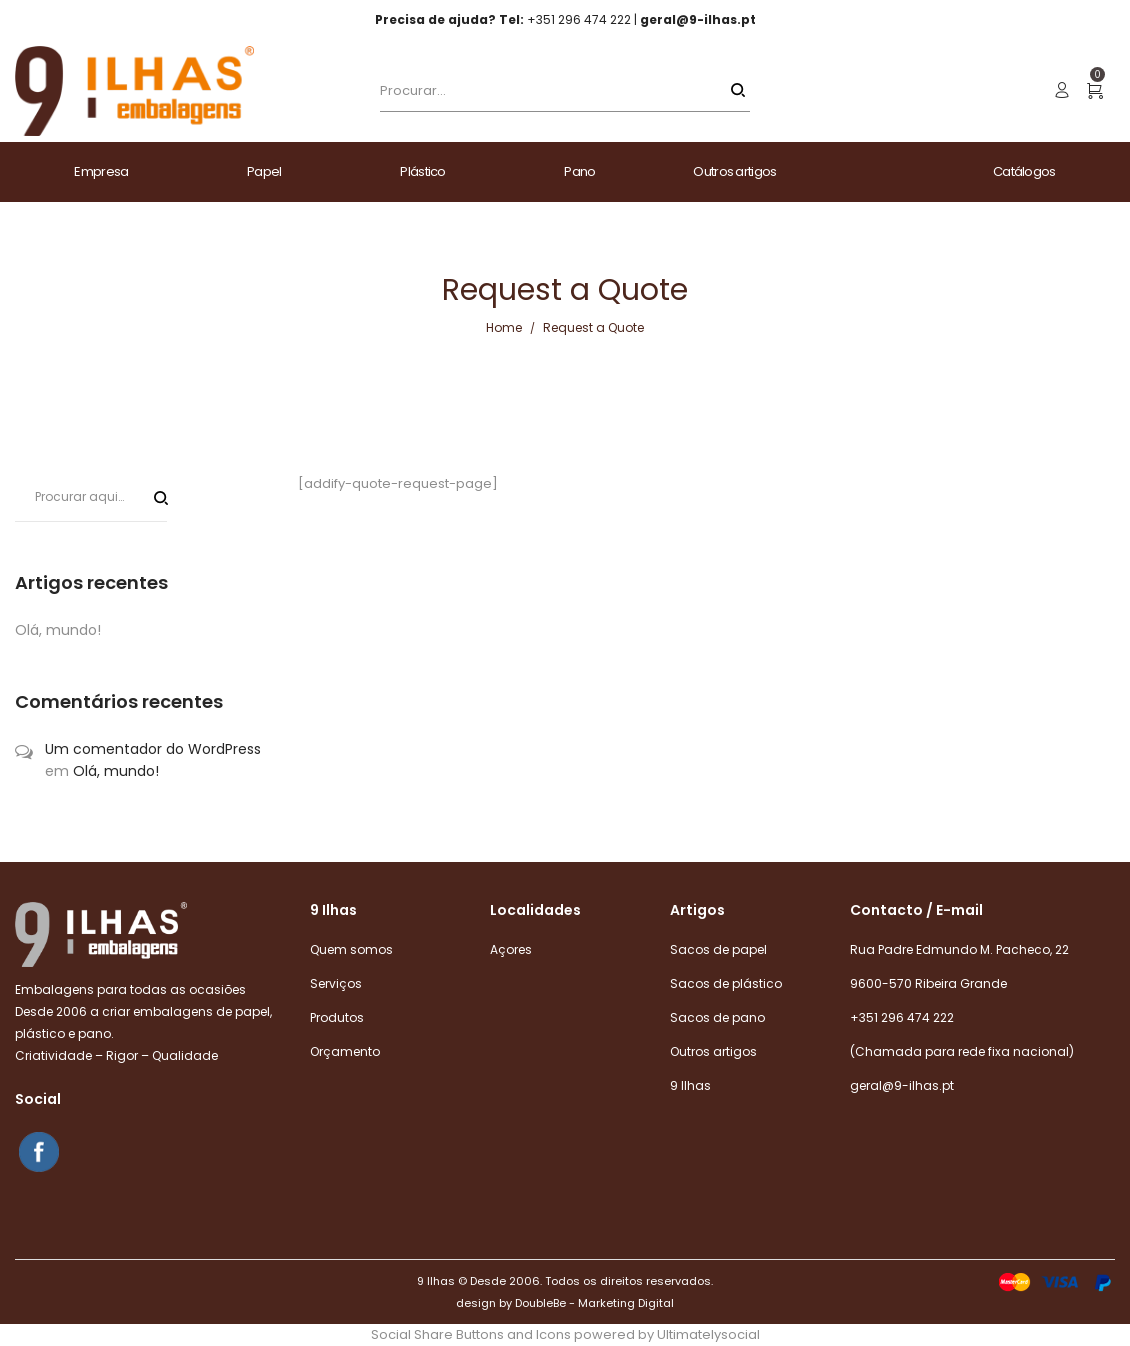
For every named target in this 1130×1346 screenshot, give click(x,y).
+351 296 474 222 (902, 1017)
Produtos (337, 1017)
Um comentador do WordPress (153, 749)
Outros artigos (713, 1051)
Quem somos (351, 949)
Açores (511, 949)
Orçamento (345, 1051)
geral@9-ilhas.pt (902, 1085)
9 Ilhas (690, 1085)
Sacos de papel (718, 949)
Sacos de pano (717, 1017)
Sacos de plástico (726, 983)
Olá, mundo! (58, 630)
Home (504, 327)
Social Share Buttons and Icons (471, 1334)
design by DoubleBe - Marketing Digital (565, 1303)
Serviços (336, 983)
